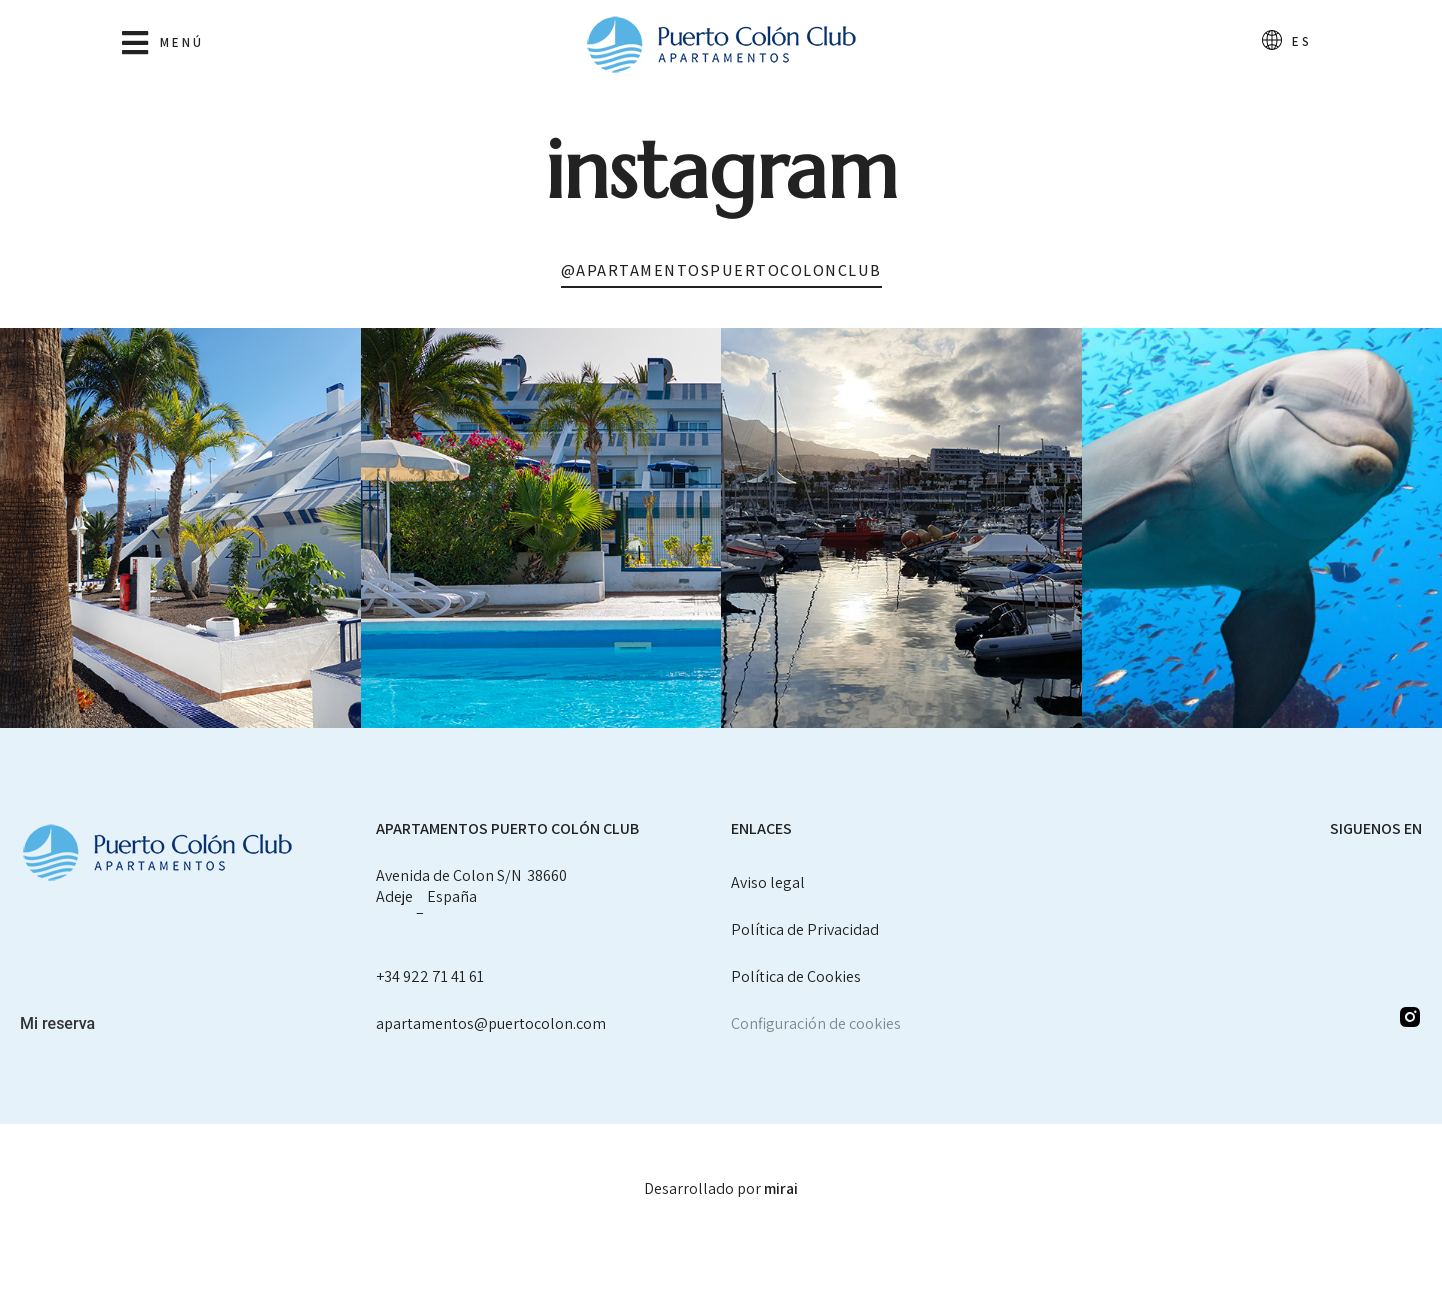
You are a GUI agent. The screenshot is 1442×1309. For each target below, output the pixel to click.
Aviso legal (768, 882)
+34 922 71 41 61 (430, 976)
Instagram (721, 170)
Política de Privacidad (805, 929)
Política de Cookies (796, 976)
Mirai (781, 1188)
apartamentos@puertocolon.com (491, 1023)
